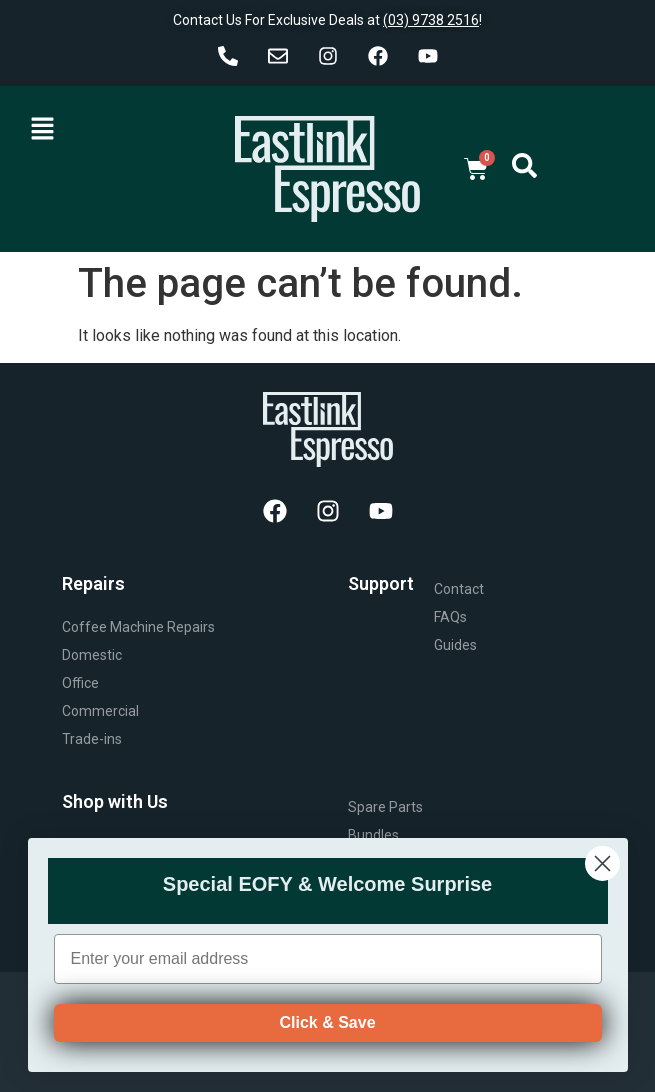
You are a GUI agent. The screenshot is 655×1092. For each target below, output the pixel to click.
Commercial (100, 711)
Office (80, 683)
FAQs (450, 617)
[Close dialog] (602, 884)
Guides (455, 645)
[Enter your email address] (328, 980)
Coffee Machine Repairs (138, 627)
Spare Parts (385, 807)
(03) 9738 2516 (431, 20)
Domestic (92, 655)
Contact (459, 589)
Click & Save (327, 1043)
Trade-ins (92, 739)
